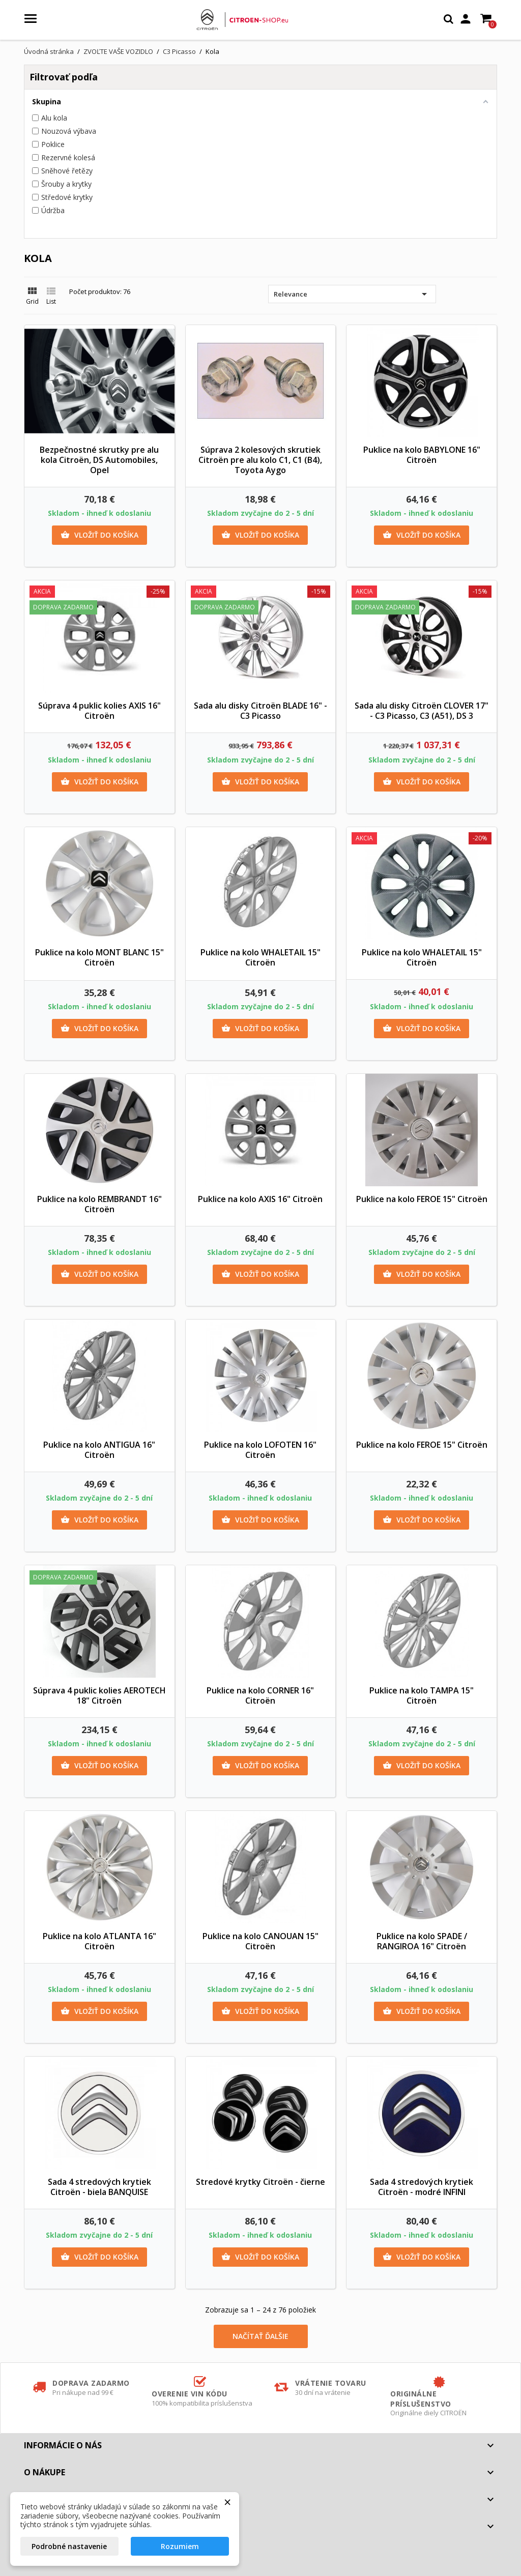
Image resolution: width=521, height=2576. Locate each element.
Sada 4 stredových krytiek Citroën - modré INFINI (421, 2187)
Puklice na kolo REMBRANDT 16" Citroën (99, 1204)
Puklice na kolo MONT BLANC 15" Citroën (99, 957)
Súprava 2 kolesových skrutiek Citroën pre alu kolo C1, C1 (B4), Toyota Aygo (260, 460)
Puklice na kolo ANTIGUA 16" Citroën (99, 1449)
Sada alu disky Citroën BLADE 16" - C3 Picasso (260, 710)
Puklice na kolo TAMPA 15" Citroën (421, 1695)
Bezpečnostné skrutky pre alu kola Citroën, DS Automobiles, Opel (99, 460)
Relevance (352, 294)
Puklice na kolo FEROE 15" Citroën (421, 1199)
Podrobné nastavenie (69, 2546)
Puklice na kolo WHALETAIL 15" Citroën (260, 957)
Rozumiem (180, 2546)
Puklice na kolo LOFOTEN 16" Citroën (260, 1449)
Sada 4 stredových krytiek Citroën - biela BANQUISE (99, 2187)
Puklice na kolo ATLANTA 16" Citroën (99, 1941)
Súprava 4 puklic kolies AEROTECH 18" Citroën (99, 1695)
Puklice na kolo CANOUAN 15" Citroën (260, 1941)
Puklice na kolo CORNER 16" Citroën (260, 1695)
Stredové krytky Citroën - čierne (260, 2181)
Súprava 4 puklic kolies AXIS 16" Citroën (99, 710)
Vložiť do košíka (99, 535)
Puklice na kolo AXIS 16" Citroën (260, 1199)
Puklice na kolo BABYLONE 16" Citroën (421, 454)
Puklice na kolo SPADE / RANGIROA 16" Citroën (422, 1941)
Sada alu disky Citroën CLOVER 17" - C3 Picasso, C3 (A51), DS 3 (421, 710)
